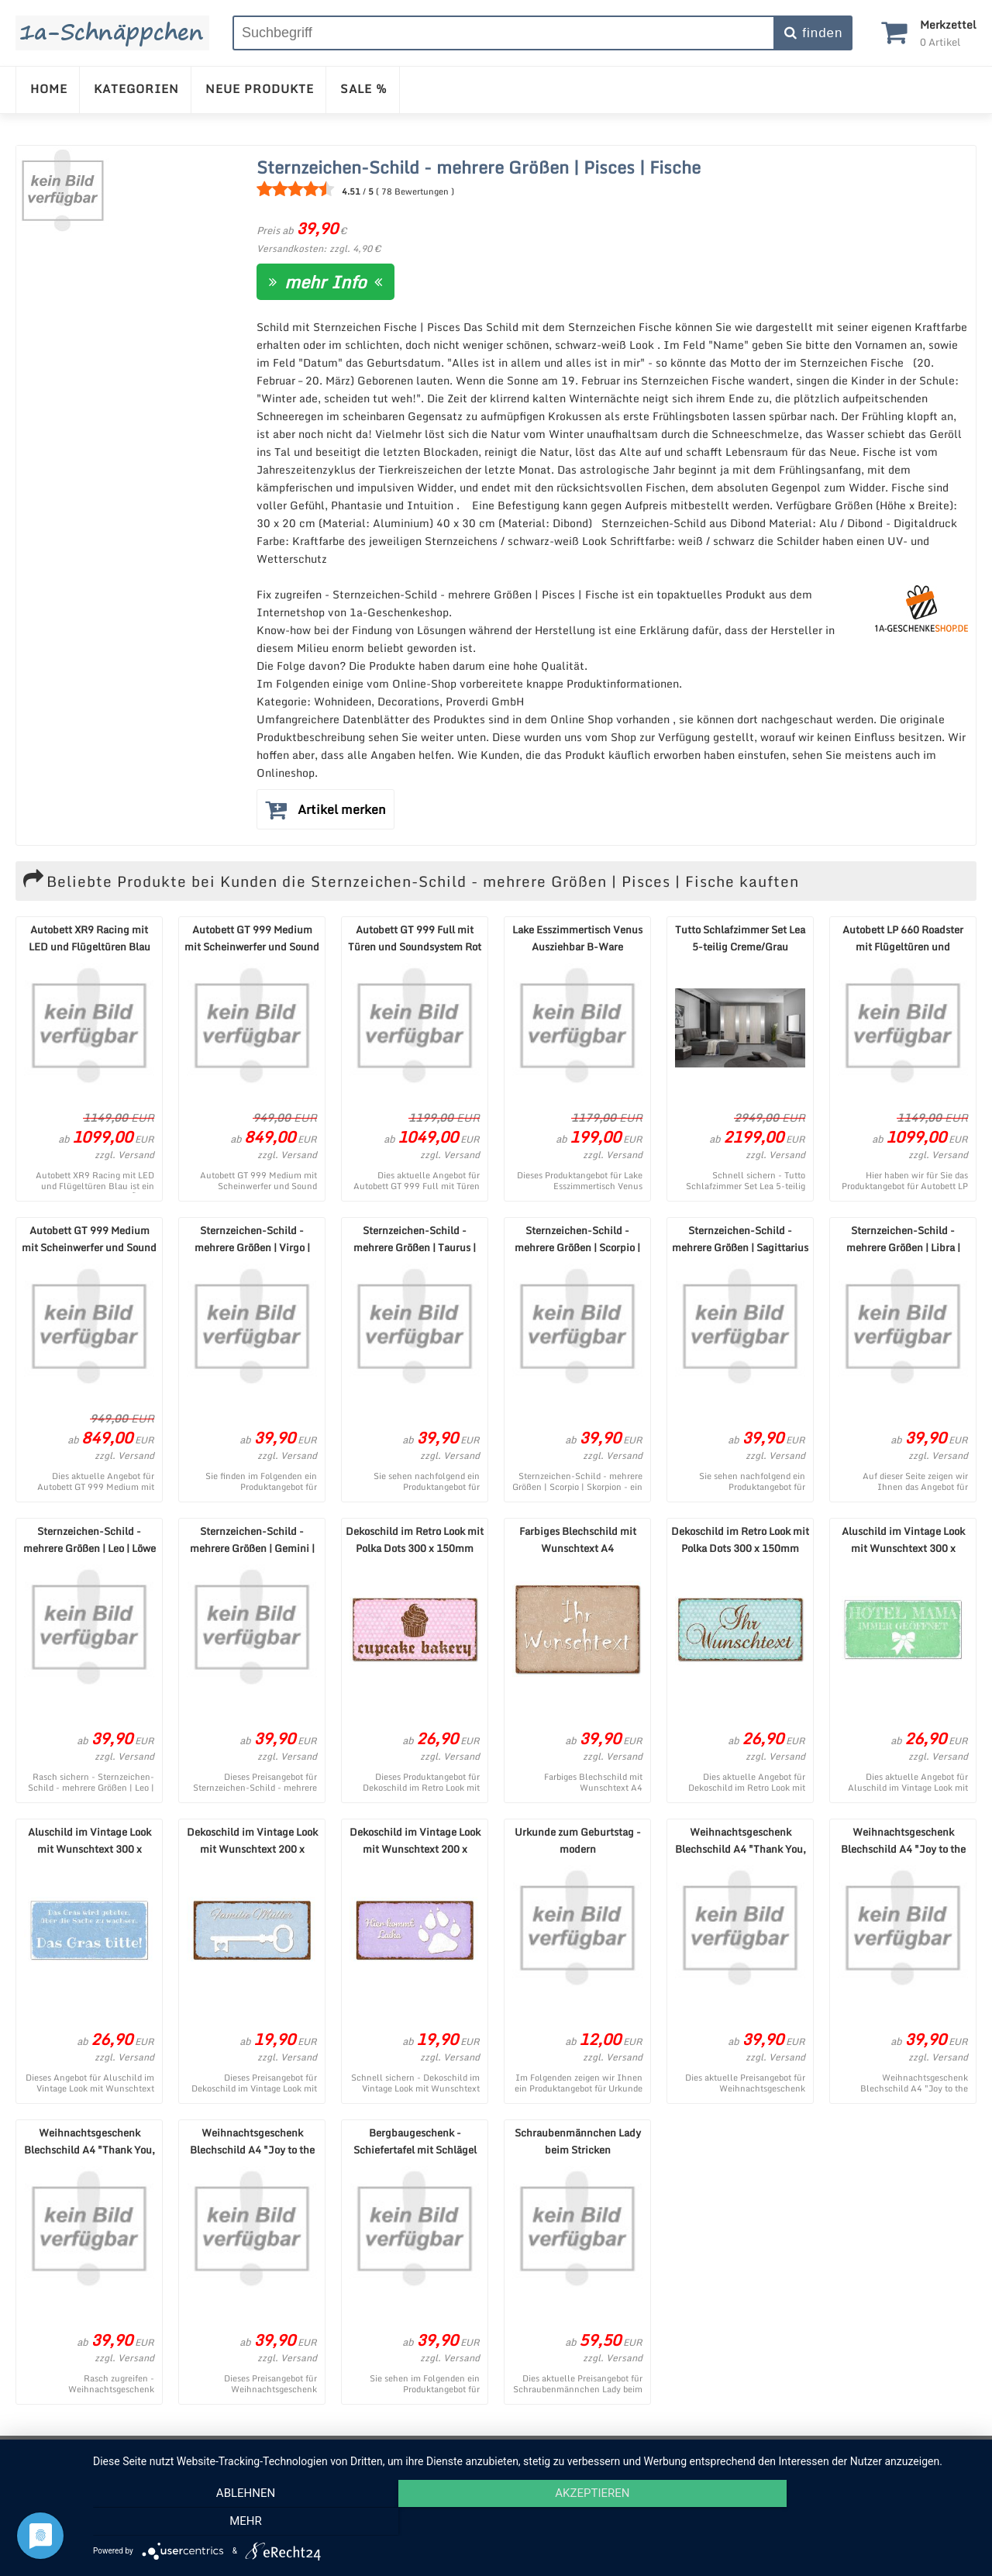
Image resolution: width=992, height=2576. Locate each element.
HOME (48, 88)
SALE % (364, 88)
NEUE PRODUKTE (259, 88)
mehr (844, 2522)
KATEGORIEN (136, 88)
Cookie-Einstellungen (671, 2452)
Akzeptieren (535, 2522)
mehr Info (325, 281)
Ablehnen (225, 2522)
